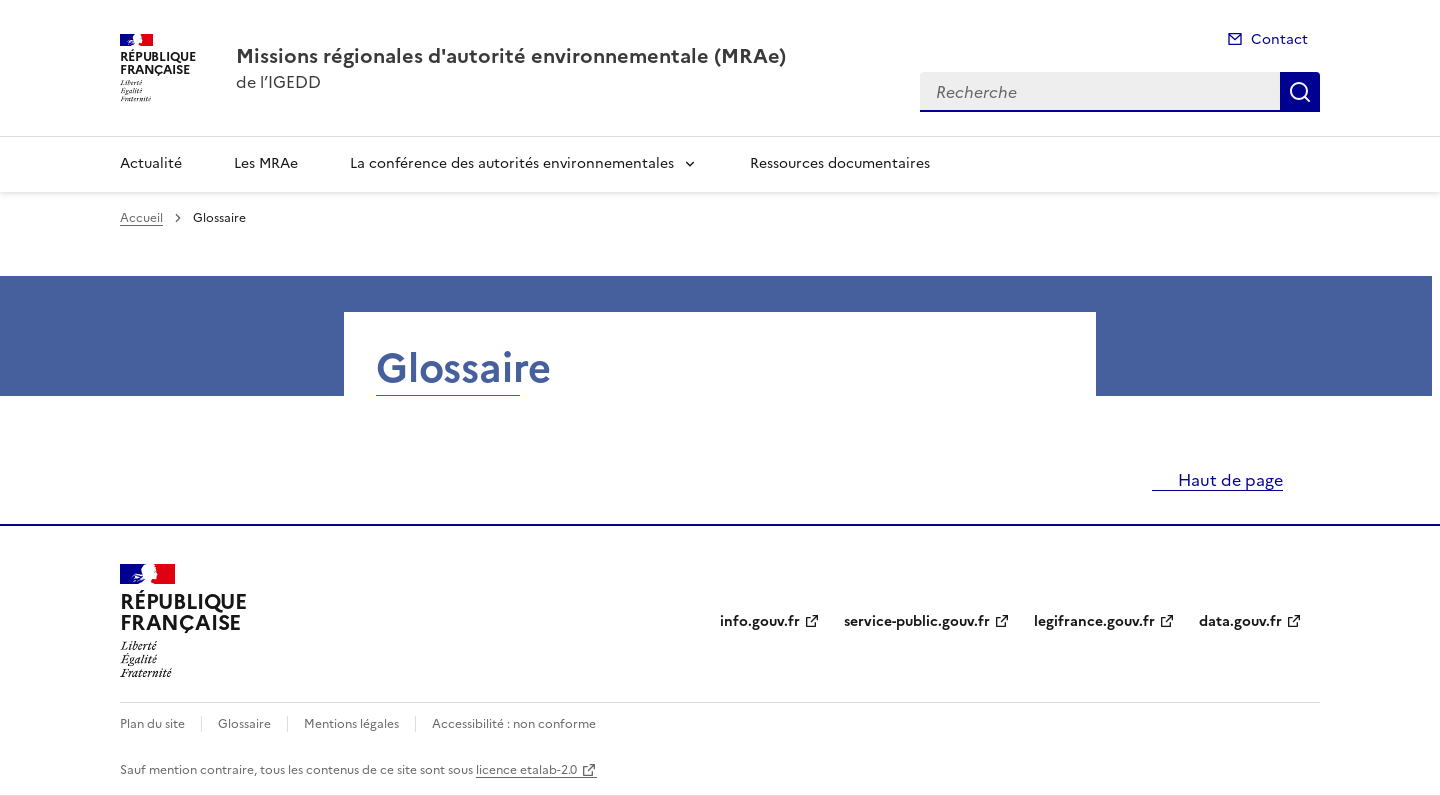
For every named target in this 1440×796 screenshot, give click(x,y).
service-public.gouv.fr (917, 621)
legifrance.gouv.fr (1094, 621)
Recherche (1300, 92)
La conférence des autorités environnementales (512, 163)
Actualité (151, 163)
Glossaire (244, 724)
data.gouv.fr (1240, 621)
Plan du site (152, 724)
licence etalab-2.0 (526, 770)
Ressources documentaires (840, 163)
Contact (1279, 39)
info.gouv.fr (760, 621)
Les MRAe (266, 163)
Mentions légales (351, 724)
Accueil (141, 218)
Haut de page (1228, 480)
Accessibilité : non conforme (514, 724)
